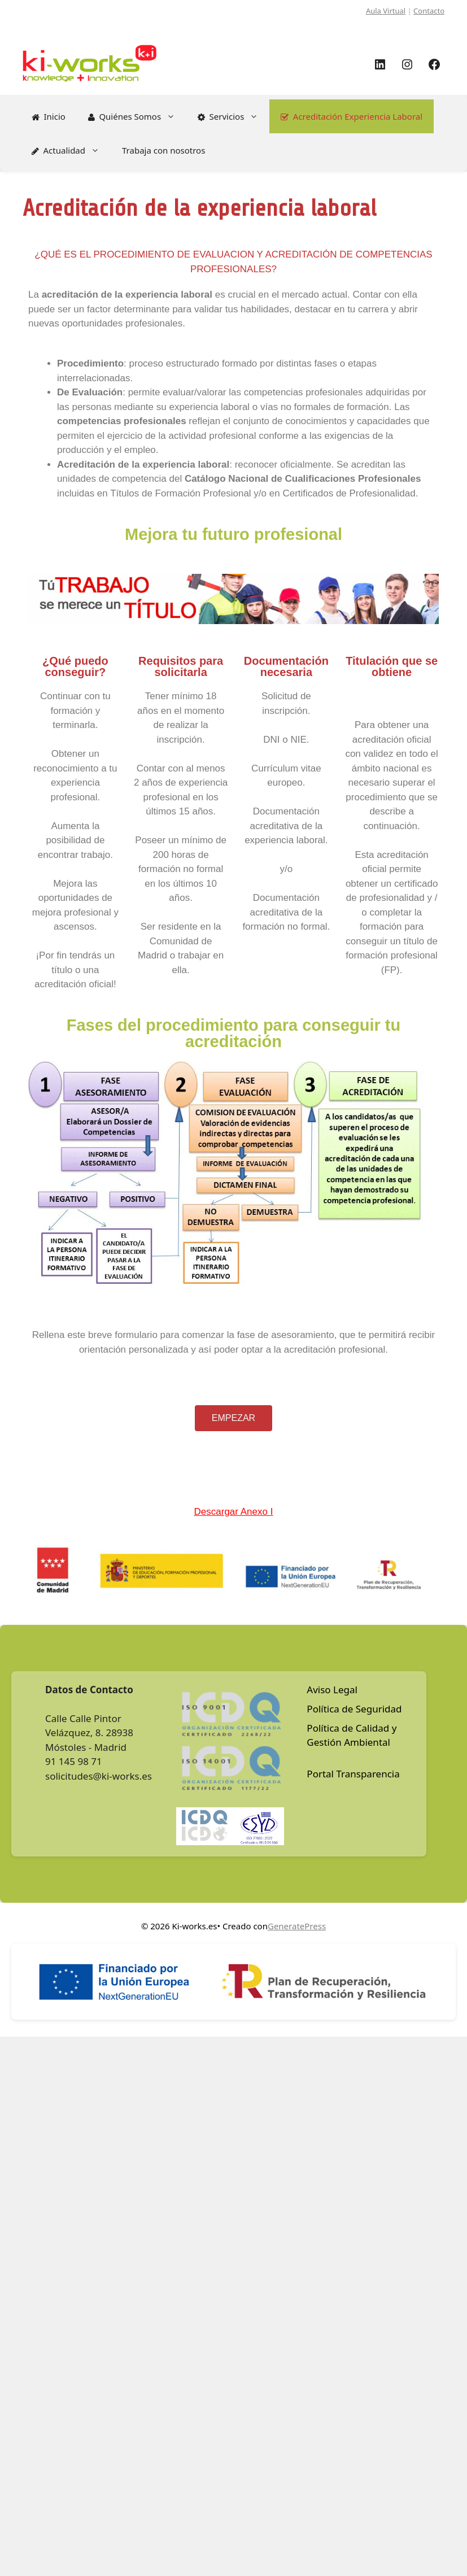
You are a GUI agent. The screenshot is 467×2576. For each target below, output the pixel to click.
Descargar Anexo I (233, 1511)
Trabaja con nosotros (163, 150)
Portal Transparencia (353, 1773)
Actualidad (71, 150)
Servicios (233, 116)
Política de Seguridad (354, 1708)
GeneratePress (297, 1926)
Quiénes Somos (137, 116)
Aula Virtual (385, 11)
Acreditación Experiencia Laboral (351, 116)
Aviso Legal (332, 1689)
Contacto (428, 11)
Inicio (49, 116)
